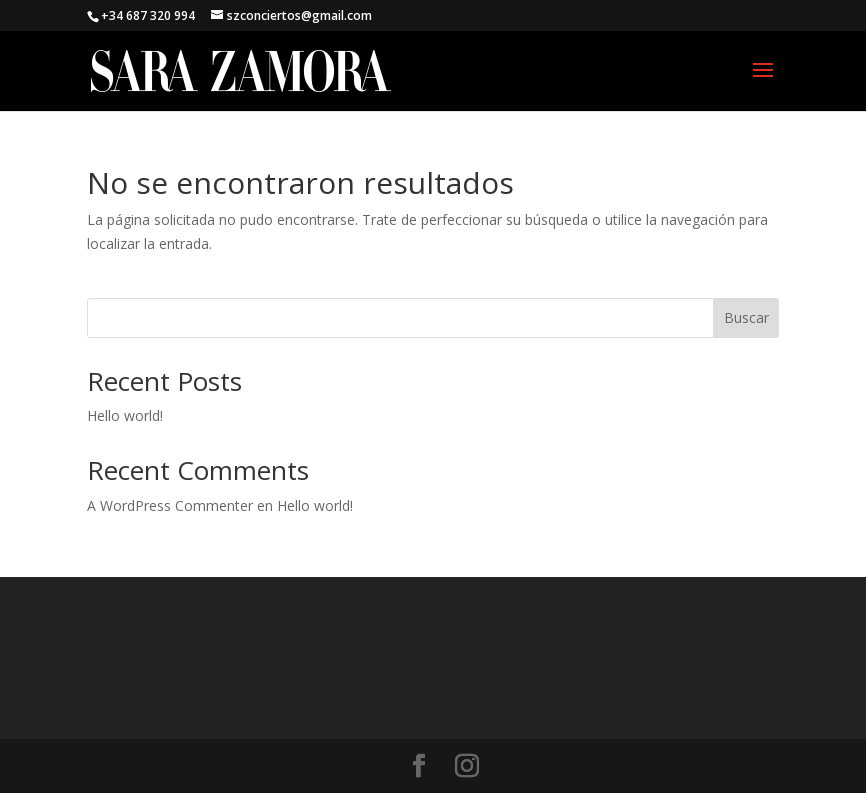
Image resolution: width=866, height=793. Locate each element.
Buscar (746, 317)
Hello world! (125, 415)
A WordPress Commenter (170, 505)
